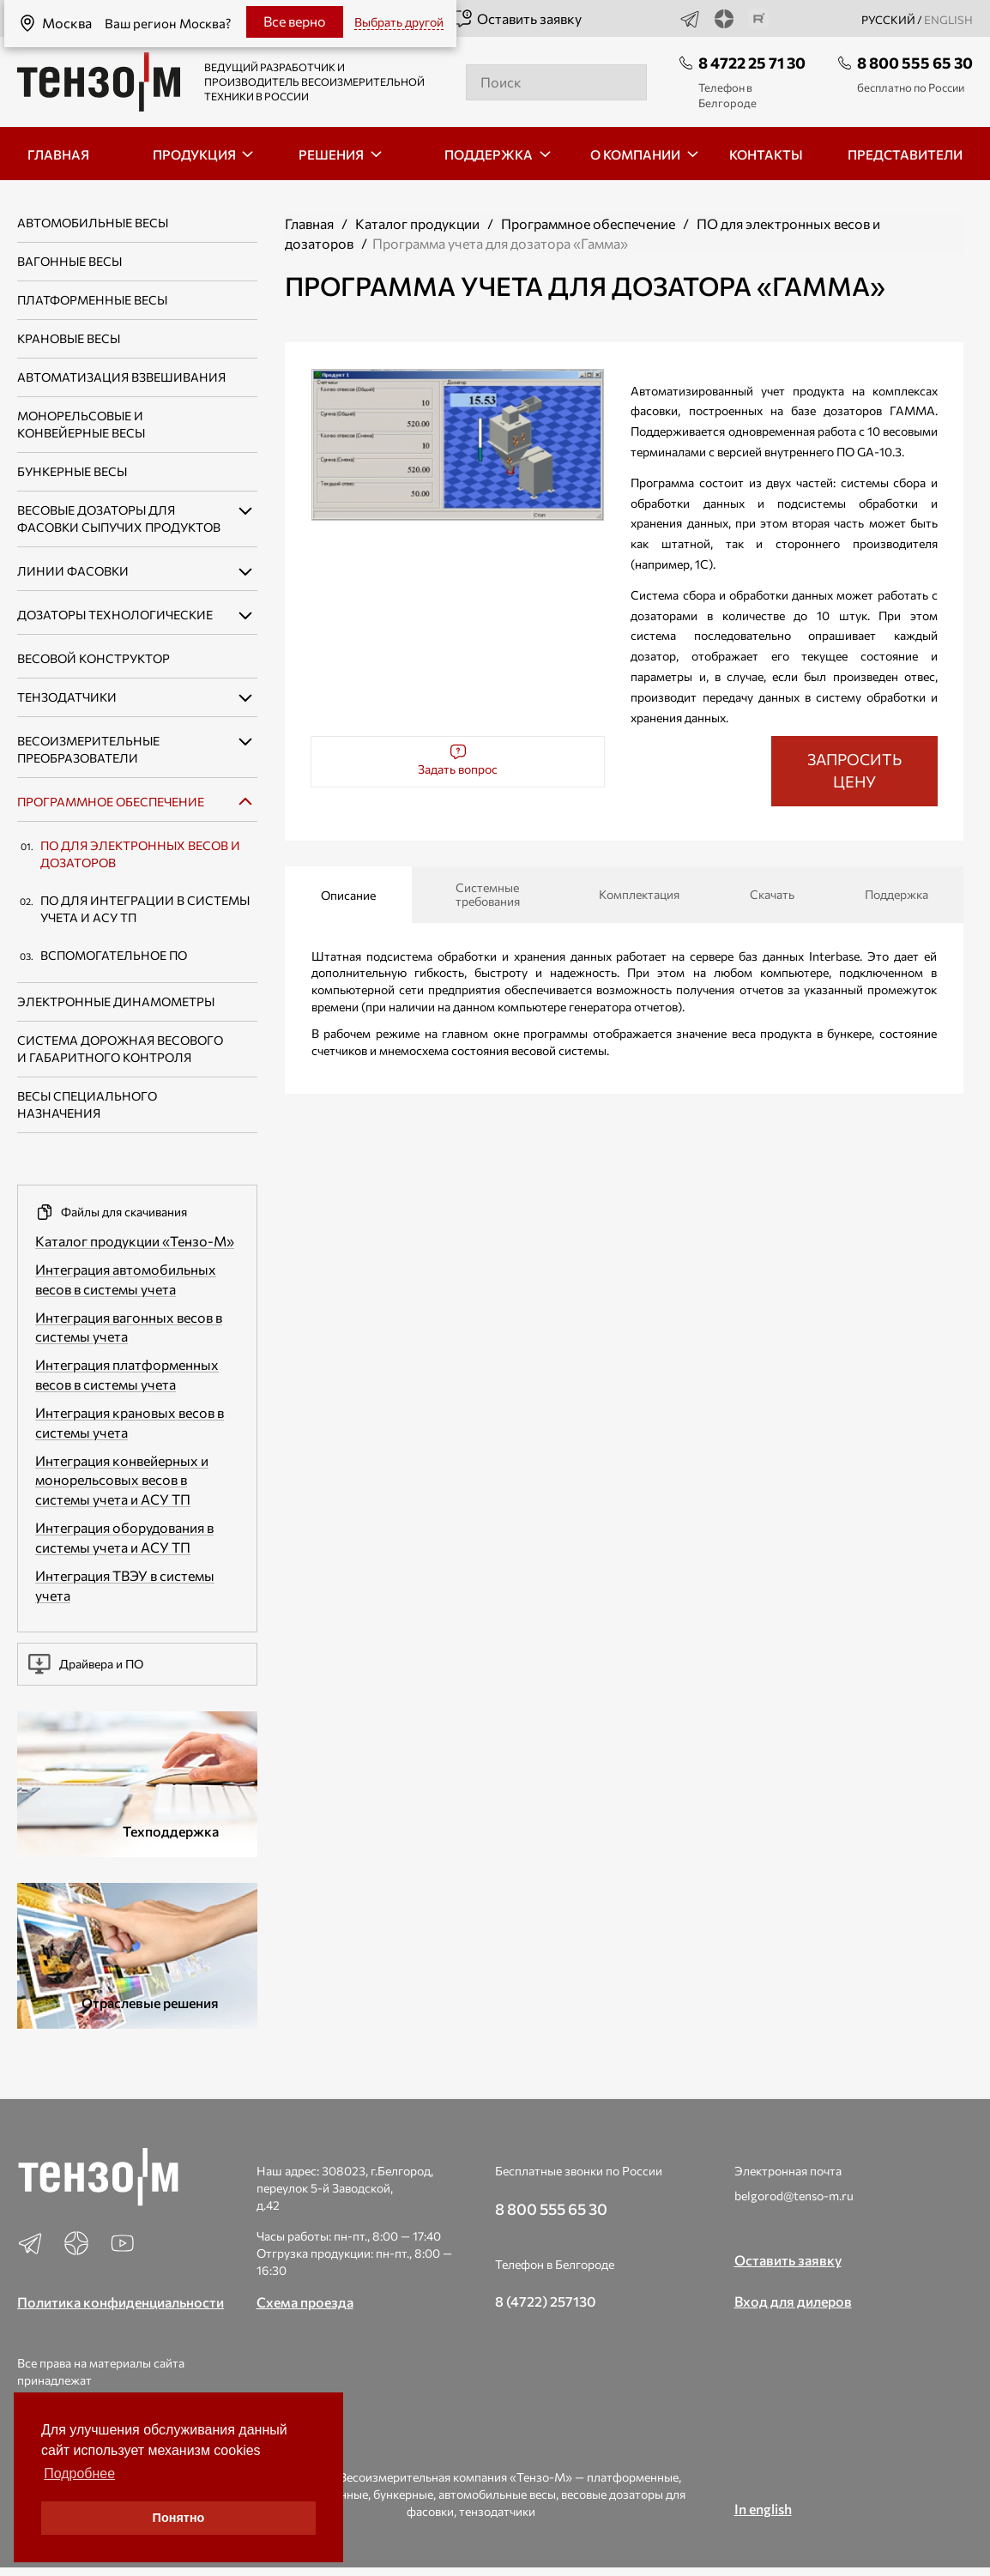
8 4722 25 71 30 (752, 62)
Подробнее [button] (79, 2473)
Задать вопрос (458, 759)
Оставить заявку (517, 19)
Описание (348, 895)
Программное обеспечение (110, 801)
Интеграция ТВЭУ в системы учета (124, 1585)
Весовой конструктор (93, 658)
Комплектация (639, 894)
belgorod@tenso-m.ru (794, 2195)
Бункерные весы (72, 471)
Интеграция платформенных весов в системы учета (127, 1374)
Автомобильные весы (92, 222)
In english (763, 2509)
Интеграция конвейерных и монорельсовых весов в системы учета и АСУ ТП (121, 1480)
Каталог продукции (417, 223)
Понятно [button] (179, 2518)
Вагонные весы (69, 261)
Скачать (772, 894)
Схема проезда (305, 2302)
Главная (309, 223)
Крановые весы (68, 338)
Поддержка (896, 894)
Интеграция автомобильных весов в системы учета (125, 1279)
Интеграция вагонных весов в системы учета (128, 1327)
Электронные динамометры (115, 1001)
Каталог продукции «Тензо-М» (134, 1241)
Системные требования (488, 894)
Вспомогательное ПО (113, 955)
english (948, 20)
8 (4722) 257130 (545, 2301)
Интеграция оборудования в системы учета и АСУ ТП (124, 1537)
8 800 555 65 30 (915, 62)
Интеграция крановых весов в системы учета (129, 1422)
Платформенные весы (92, 300)
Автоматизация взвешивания (121, 377)
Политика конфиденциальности (120, 2302)
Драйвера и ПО (85, 1664)
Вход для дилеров (793, 2301)
